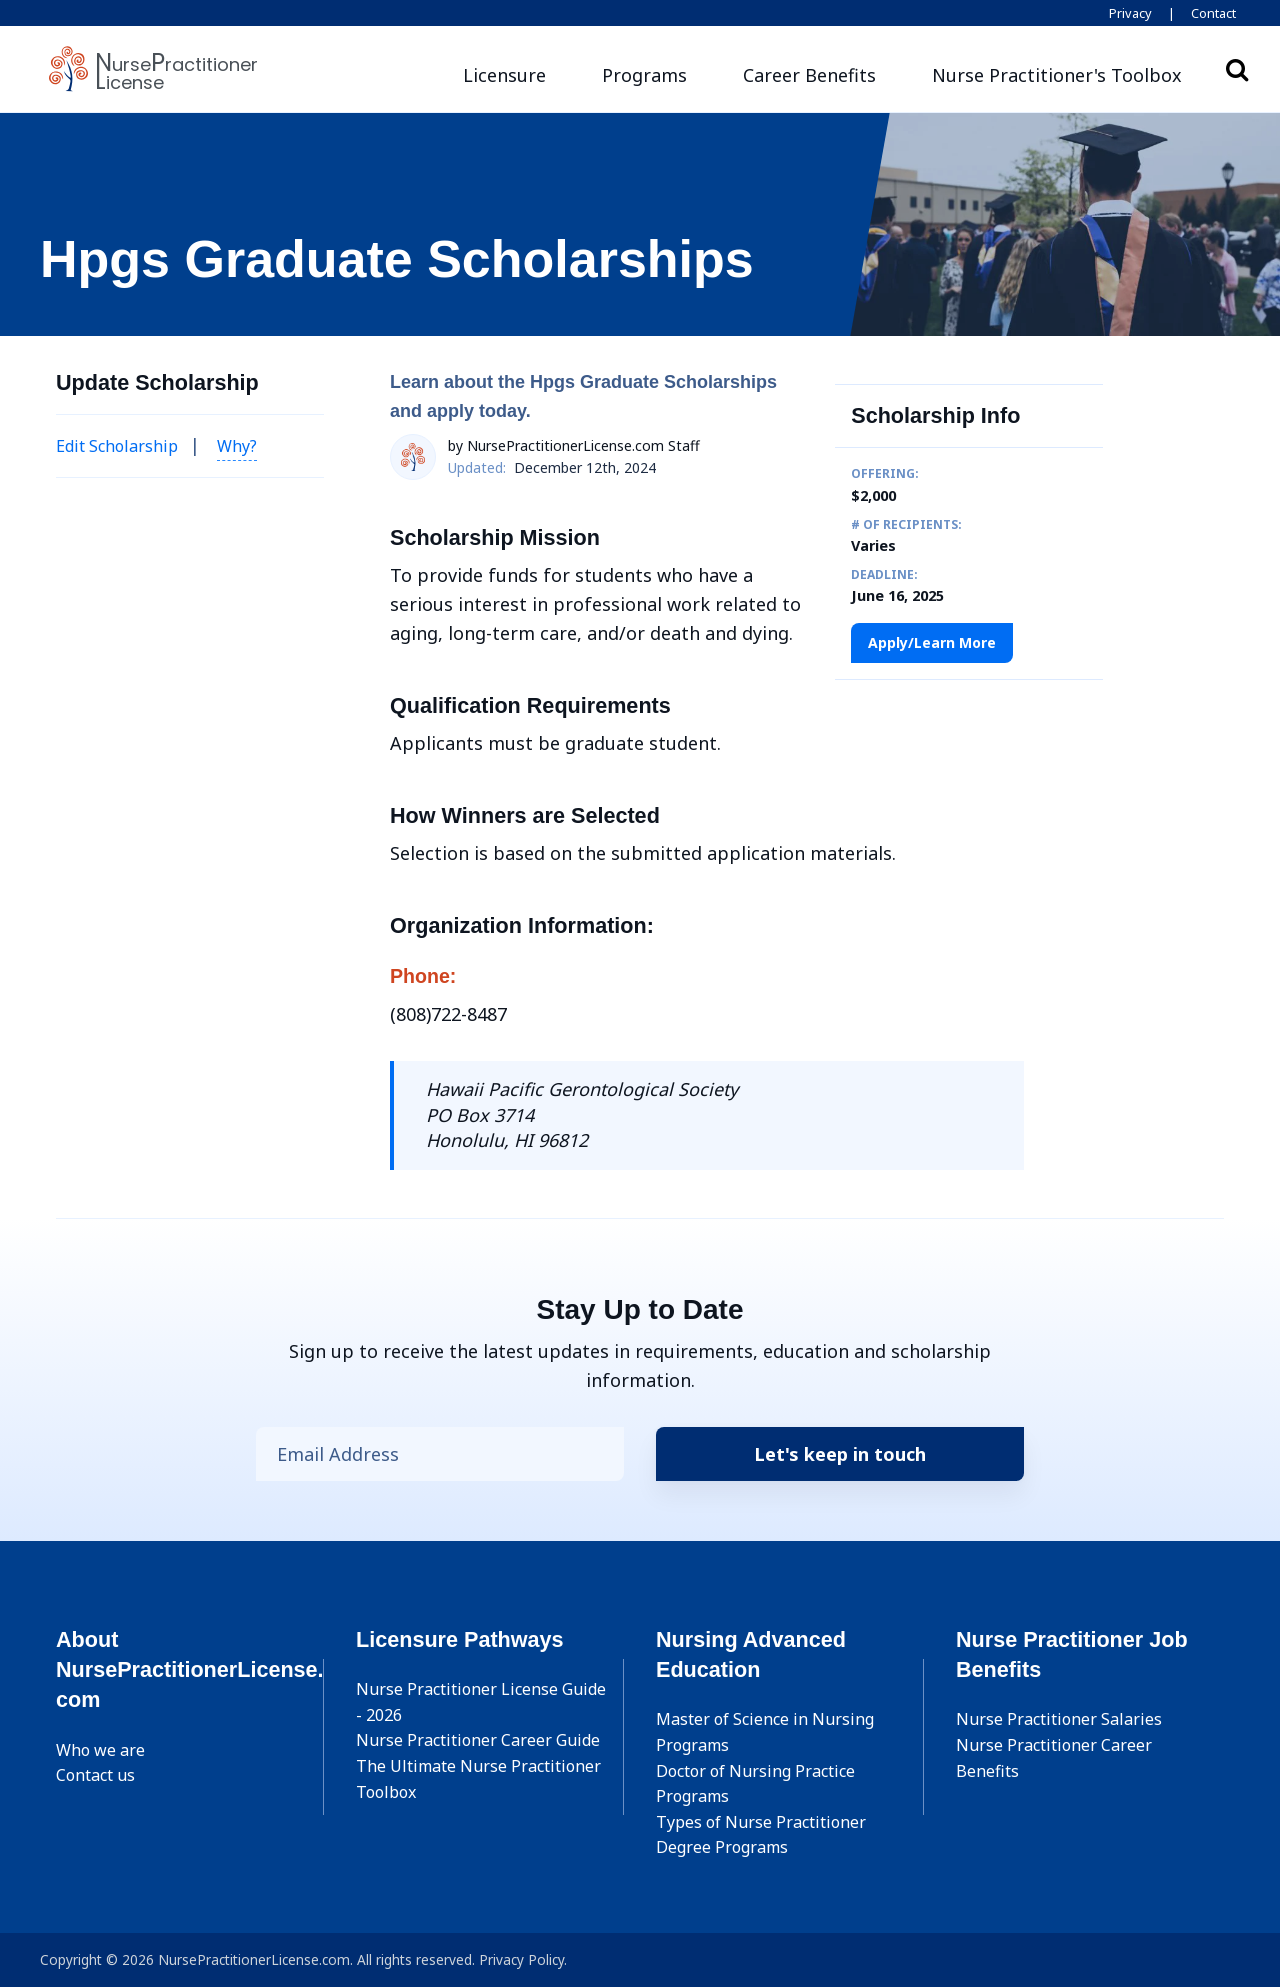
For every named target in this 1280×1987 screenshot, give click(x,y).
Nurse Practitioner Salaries (1059, 1719)
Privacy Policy (521, 1959)
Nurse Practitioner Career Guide (478, 1740)
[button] (1057, 75)
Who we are (100, 1750)
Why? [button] (237, 446)
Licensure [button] (504, 75)
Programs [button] (644, 75)
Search (1237, 69)
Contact (1213, 13)
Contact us (95, 1775)
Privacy (1130, 13)
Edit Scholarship (117, 446)
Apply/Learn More (932, 642)
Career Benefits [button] (809, 75)
